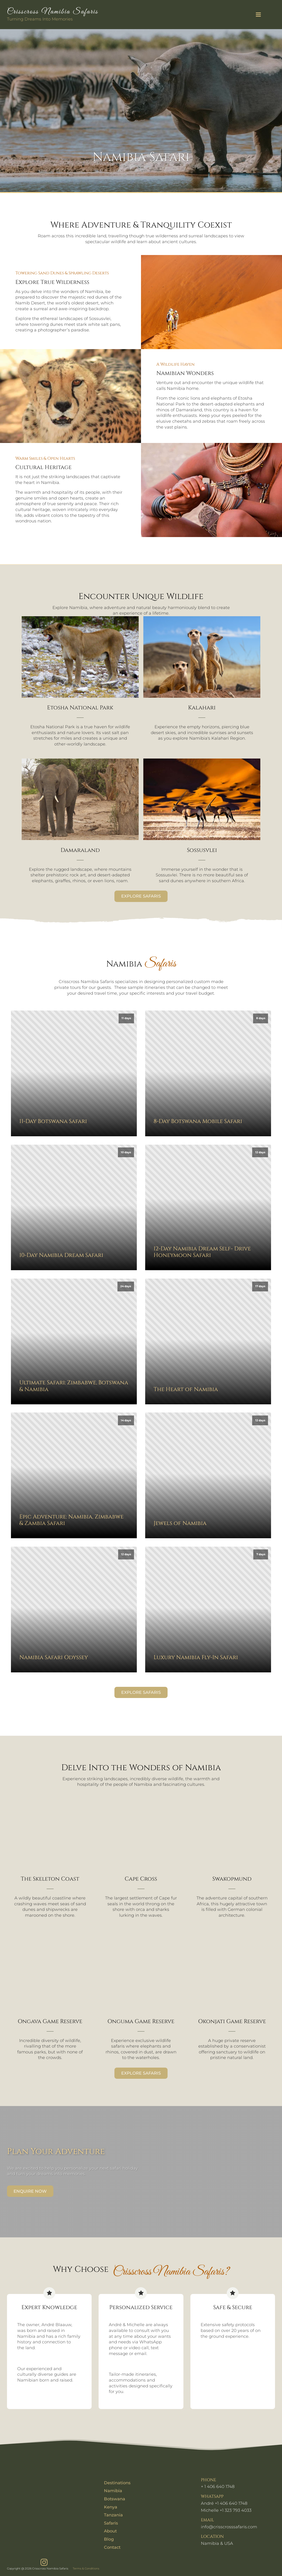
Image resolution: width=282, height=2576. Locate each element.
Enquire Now (30, 2191)
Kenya (110, 2507)
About (110, 2530)
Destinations (117, 2482)
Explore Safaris (141, 896)
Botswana (114, 2498)
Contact (112, 2547)
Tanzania (113, 2514)
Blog (109, 2539)
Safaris (111, 2523)
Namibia (113, 2490)
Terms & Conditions (86, 2568)
